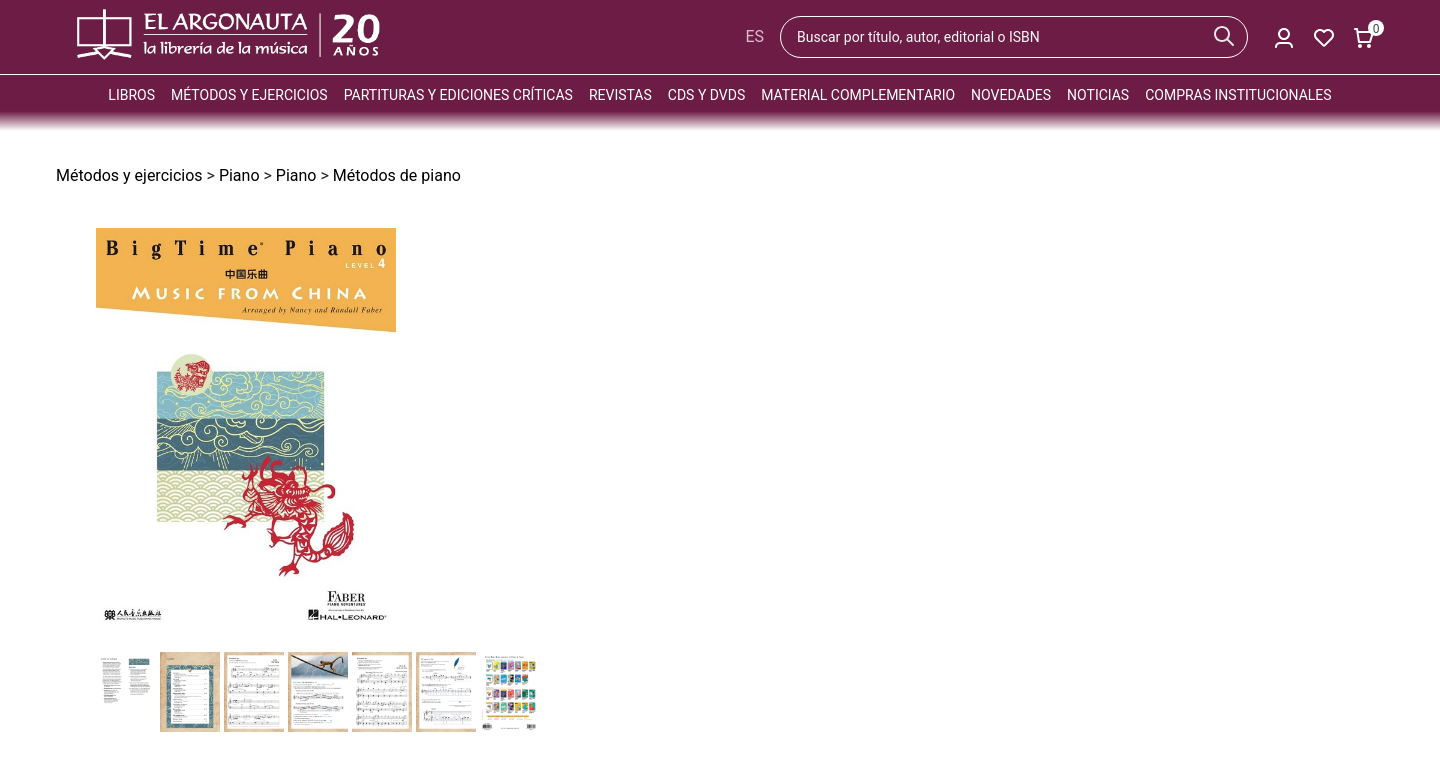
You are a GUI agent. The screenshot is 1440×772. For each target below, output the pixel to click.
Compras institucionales (1238, 95)
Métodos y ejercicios (249, 95)
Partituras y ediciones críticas (458, 95)
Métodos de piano (397, 175)
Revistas (620, 95)
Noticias (1098, 95)
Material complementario (858, 95)
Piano (239, 175)
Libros (131, 95)
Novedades (1011, 95)
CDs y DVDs (706, 95)
